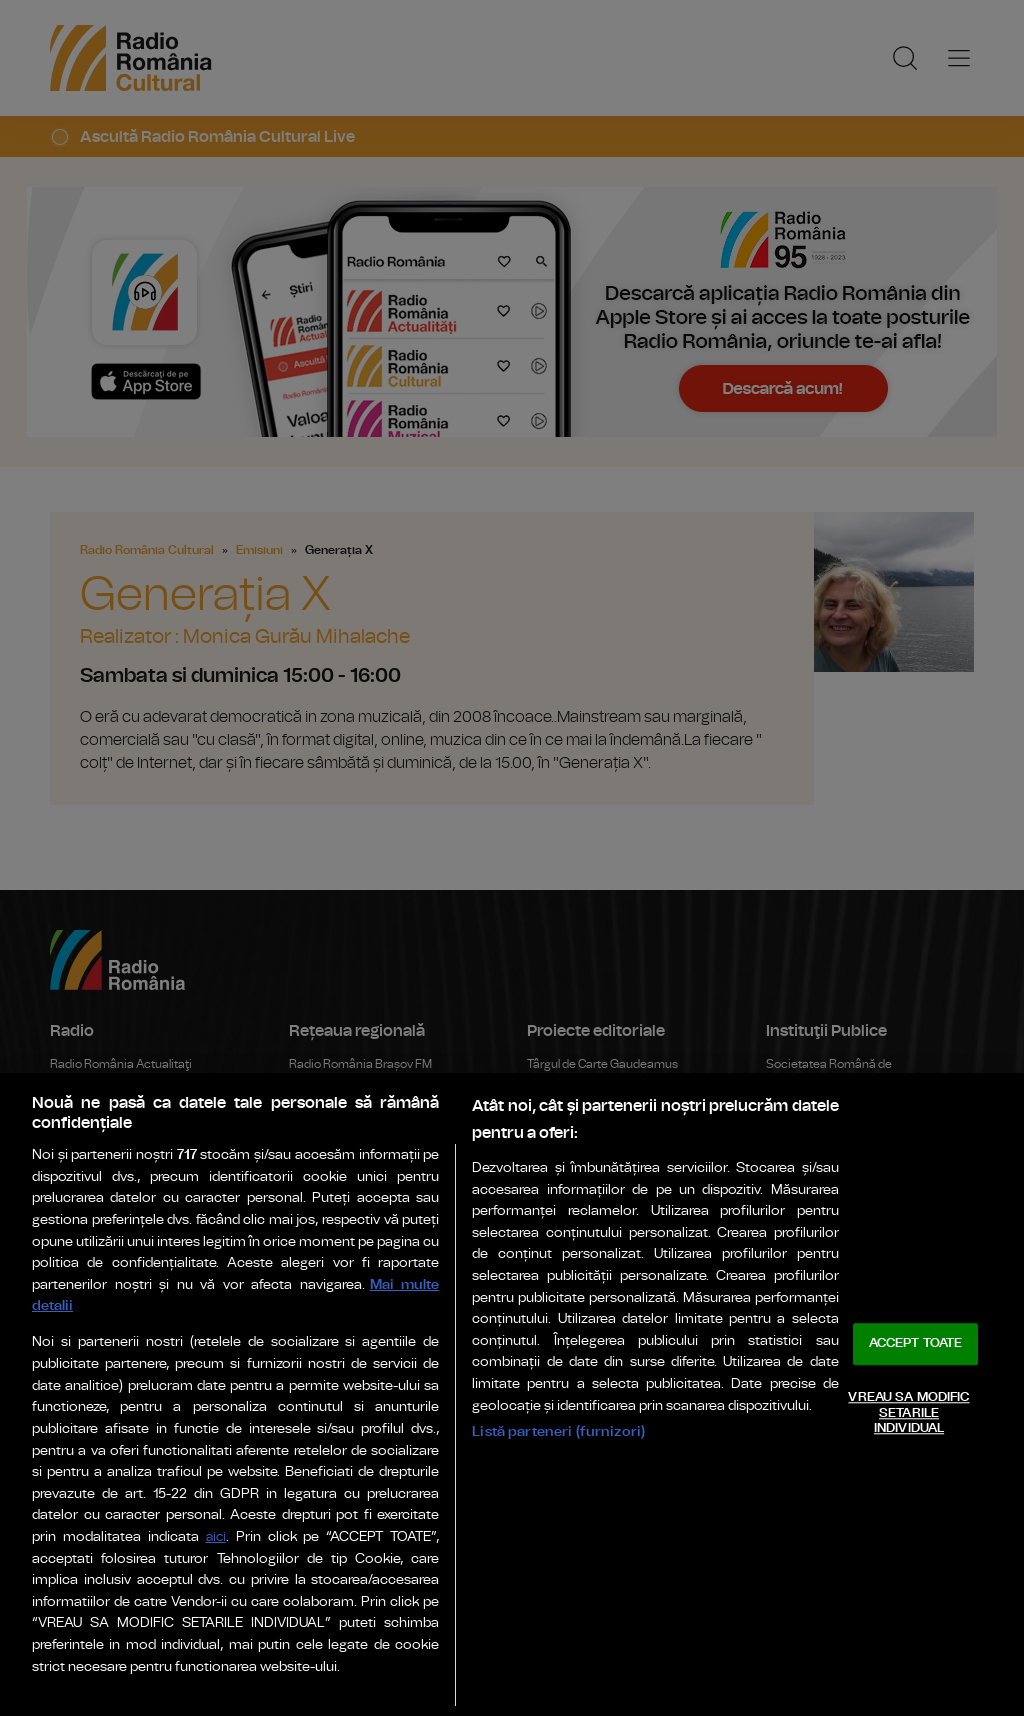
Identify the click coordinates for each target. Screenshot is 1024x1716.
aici (216, 1537)
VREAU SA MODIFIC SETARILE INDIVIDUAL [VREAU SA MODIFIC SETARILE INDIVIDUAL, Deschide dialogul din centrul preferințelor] (908, 1413)
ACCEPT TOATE (916, 1344)
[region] (512, 1394)
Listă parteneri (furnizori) (558, 1431)
